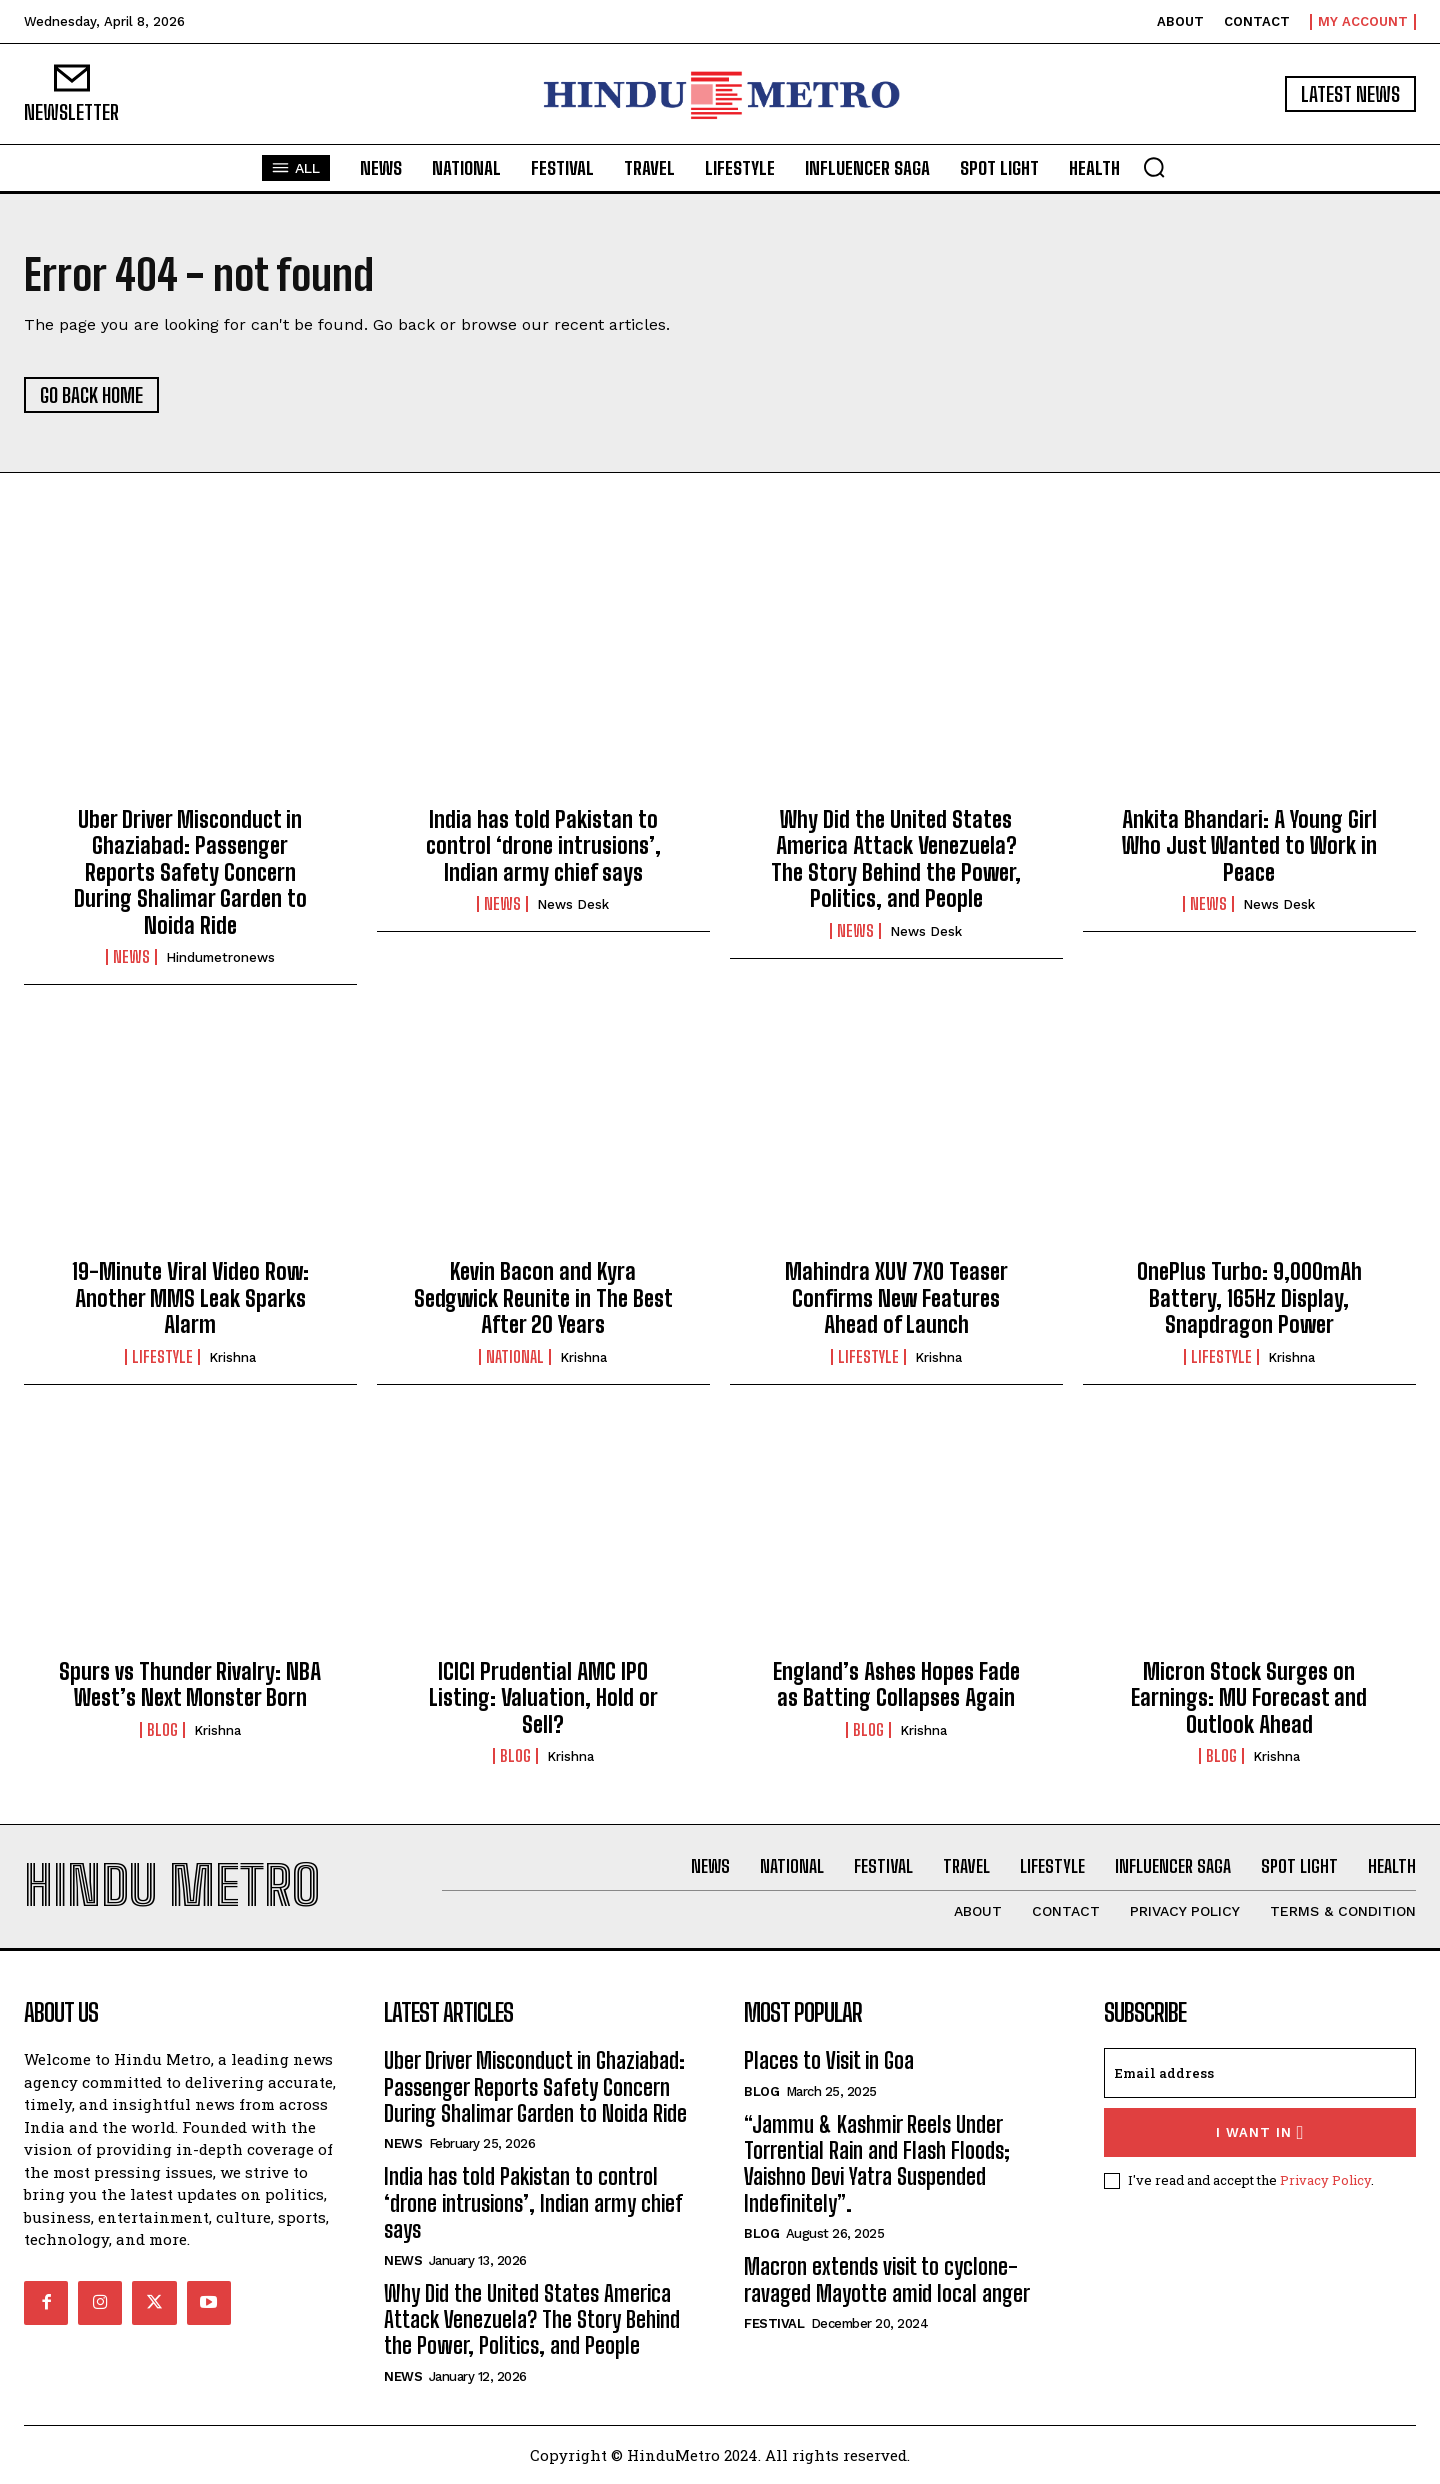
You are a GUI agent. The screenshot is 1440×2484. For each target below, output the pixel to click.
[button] (1154, 167)
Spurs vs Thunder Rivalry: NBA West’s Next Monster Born (190, 1684)
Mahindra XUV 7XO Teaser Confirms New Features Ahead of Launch (896, 1298)
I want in (1260, 2132)
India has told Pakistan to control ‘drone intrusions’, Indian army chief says (543, 846)
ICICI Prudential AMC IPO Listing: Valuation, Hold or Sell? (543, 1698)
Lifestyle (162, 1357)
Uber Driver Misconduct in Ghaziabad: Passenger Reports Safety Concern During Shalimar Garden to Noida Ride (190, 872)
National (515, 1357)
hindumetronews (220, 957)
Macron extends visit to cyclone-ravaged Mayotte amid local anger (887, 2279)
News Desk (573, 904)
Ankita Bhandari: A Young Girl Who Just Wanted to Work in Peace (1249, 846)
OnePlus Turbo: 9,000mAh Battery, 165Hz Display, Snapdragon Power (1249, 1298)
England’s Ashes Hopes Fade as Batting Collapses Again (896, 1684)
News (131, 957)
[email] (1260, 2073)
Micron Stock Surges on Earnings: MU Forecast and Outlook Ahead (1249, 1698)
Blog (162, 1730)
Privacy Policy (1325, 2180)
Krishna (232, 1357)
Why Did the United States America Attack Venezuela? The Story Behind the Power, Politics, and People (896, 859)
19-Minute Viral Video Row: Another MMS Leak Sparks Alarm (190, 1298)
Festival (774, 2323)
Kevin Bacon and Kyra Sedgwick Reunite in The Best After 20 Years (543, 1298)
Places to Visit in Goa (829, 2060)
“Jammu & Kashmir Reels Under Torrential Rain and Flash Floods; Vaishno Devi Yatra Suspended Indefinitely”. (877, 2164)
